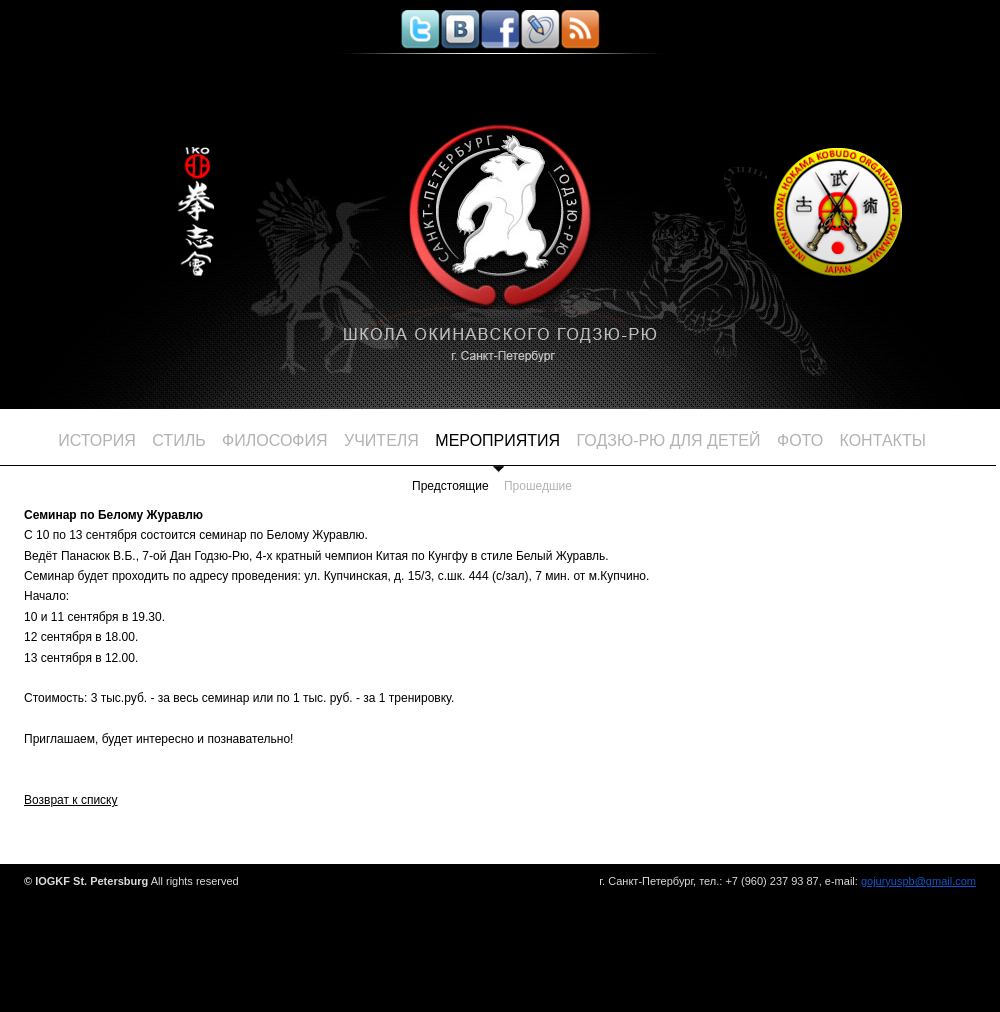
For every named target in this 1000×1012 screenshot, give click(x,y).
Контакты (883, 440)
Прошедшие (538, 486)
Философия (274, 440)
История (97, 440)
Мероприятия (497, 440)
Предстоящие (450, 486)
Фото (800, 440)
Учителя (381, 440)
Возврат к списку (71, 800)
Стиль (178, 440)
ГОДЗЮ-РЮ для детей (669, 440)
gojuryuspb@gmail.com (918, 881)
